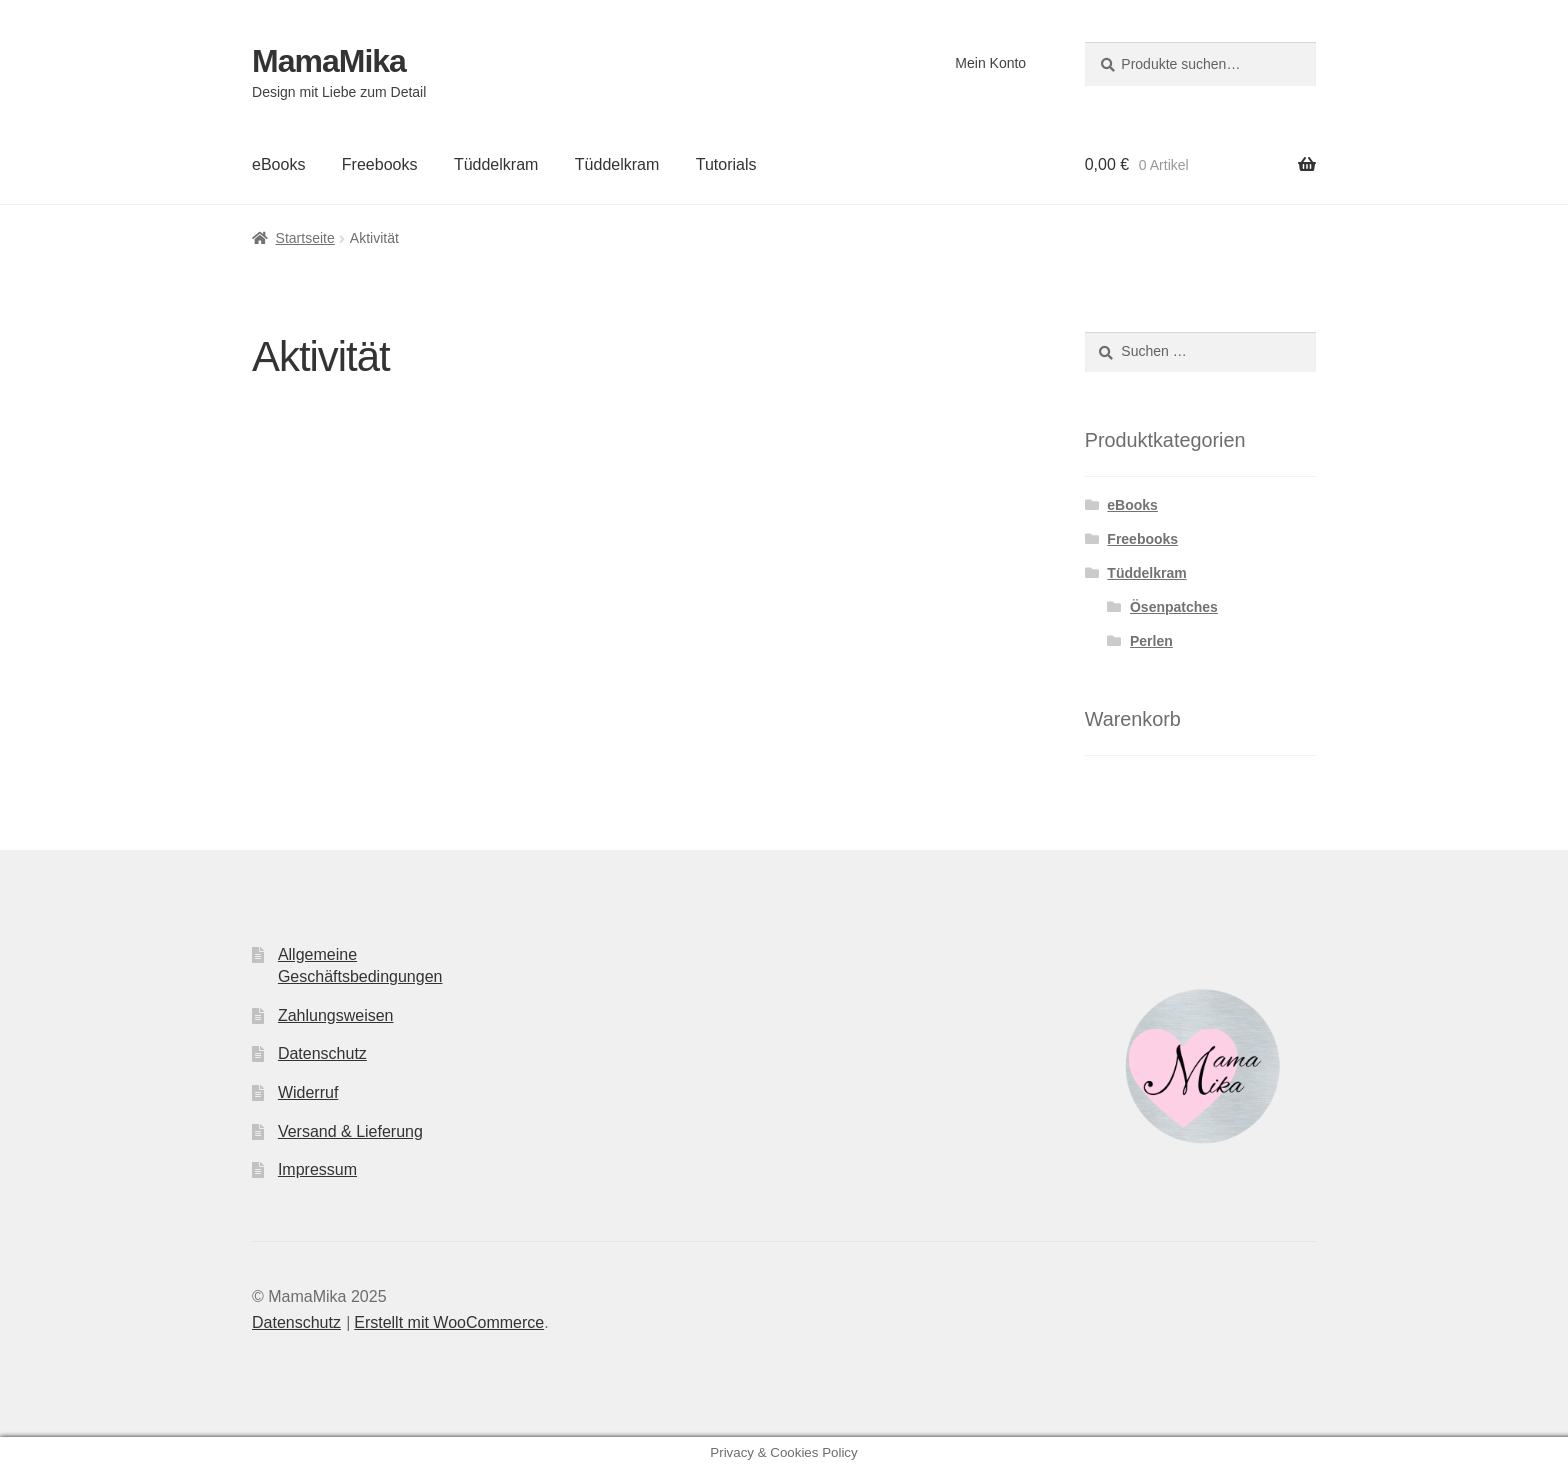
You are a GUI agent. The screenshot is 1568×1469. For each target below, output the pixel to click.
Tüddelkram (496, 164)
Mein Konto (990, 63)
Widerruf (308, 1092)
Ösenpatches (1174, 607)
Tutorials (726, 164)
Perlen (1151, 641)
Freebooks (380, 164)
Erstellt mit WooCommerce (449, 1322)
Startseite (305, 238)
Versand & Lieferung (350, 1131)
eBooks (278, 164)
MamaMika (329, 61)
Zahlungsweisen (336, 1015)
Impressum (317, 1169)
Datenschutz (322, 1053)
